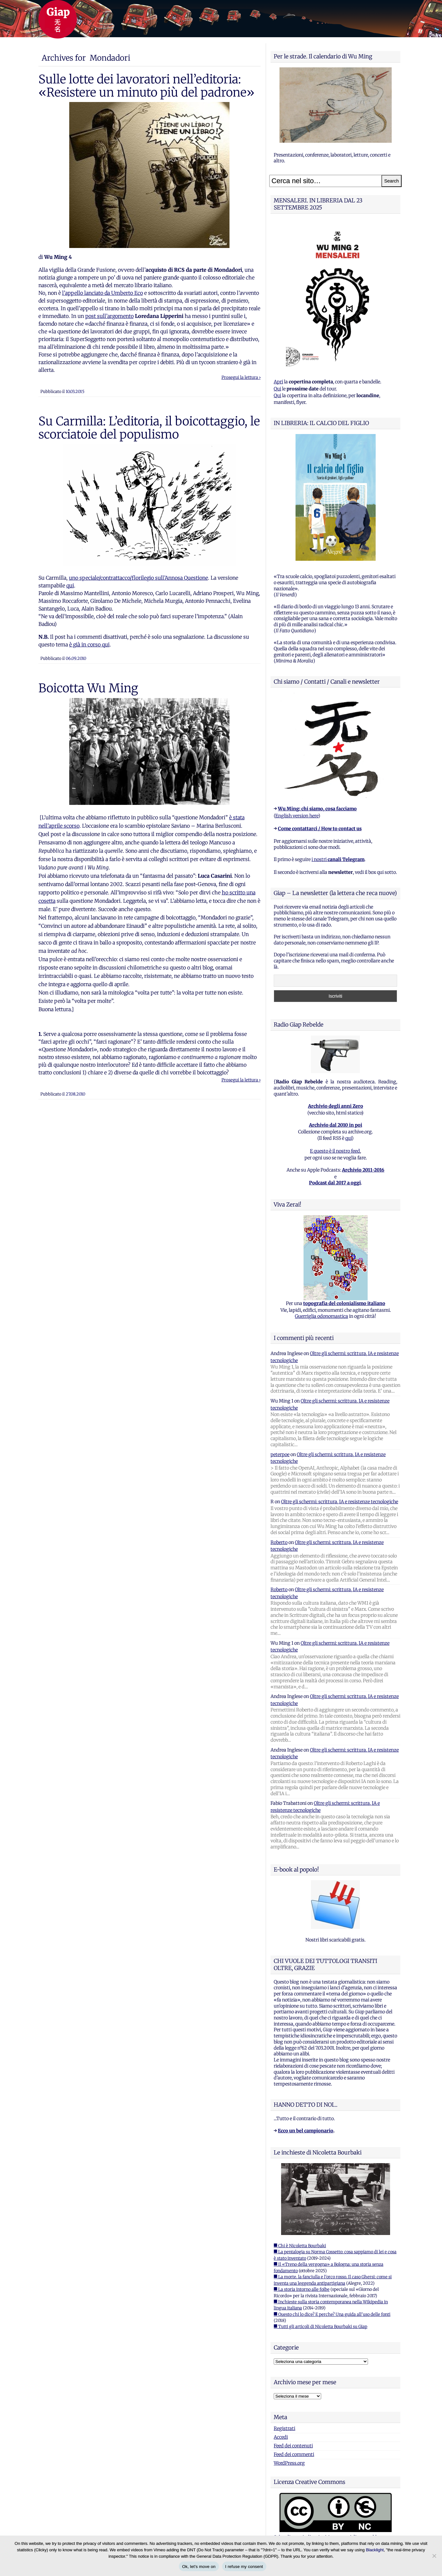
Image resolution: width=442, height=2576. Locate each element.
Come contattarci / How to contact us (320, 829)
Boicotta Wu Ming (88, 688)
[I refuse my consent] (434, 2556)
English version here (296, 816)
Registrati (284, 2428)
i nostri (338, 859)
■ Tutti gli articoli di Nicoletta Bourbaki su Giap (320, 2326)
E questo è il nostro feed (335, 1151)
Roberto (279, 1542)
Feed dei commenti (294, 2454)
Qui (277, 389)
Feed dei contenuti (293, 2446)
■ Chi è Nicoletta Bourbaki (300, 2245)
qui (70, 585)
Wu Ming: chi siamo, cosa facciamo (317, 809)
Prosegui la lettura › (241, 377)
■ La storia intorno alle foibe (301, 2289)
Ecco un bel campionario (305, 2131)
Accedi (281, 2437)
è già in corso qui (89, 644)
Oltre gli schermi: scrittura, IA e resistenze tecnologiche (339, 1502)
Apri (278, 382)
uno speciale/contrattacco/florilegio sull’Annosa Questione (138, 578)
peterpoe (280, 1454)
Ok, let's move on (198, 2566)
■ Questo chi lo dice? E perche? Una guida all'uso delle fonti (332, 2314)
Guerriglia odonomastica (321, 1316)
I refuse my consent (244, 2566)
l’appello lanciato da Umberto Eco (102, 293)
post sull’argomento (109, 316)
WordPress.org (289, 2463)
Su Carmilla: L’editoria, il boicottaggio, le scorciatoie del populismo (149, 427)
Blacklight (375, 2549)
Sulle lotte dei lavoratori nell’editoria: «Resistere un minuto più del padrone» (146, 85)
